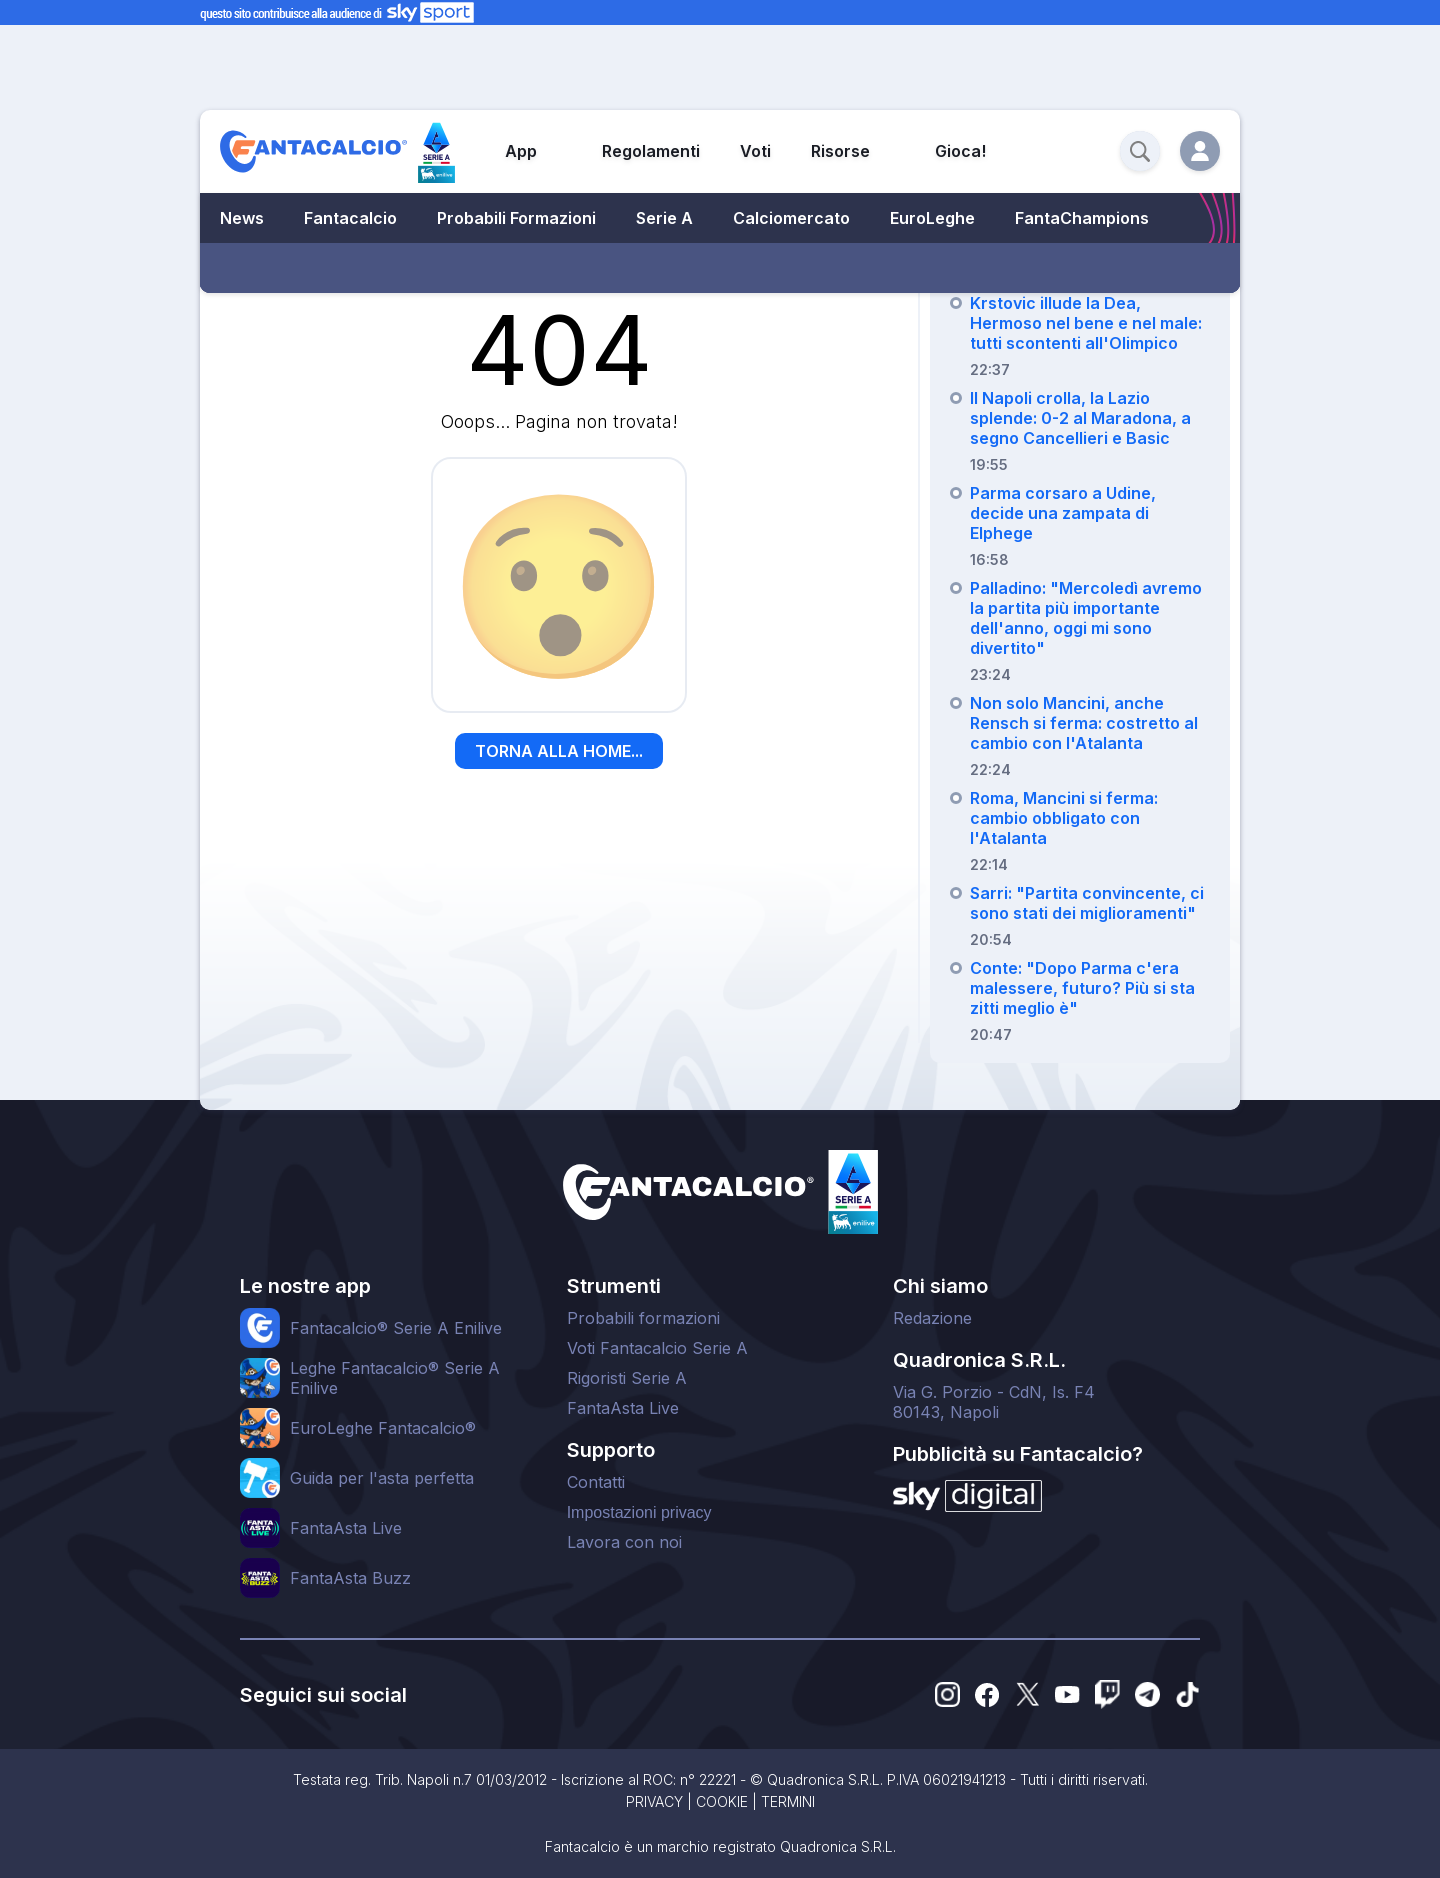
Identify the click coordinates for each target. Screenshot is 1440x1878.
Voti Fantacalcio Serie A (657, 1348)
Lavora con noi (624, 1542)
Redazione (932, 1318)
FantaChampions (1082, 218)
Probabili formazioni (643, 1318)
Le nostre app (305, 1286)
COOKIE (722, 1801)
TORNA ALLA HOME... (559, 751)
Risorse (840, 151)
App (521, 151)
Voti (755, 151)
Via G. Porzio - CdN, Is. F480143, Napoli (994, 1402)
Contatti (596, 1482)
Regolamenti (651, 151)
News (242, 218)
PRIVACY (654, 1801)
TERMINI (788, 1801)
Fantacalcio (350, 218)
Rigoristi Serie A (627, 1378)
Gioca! (960, 151)
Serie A (664, 218)
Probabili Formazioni (516, 218)
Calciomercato (791, 218)
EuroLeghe (932, 218)
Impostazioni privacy (639, 1512)
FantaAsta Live (623, 1408)
